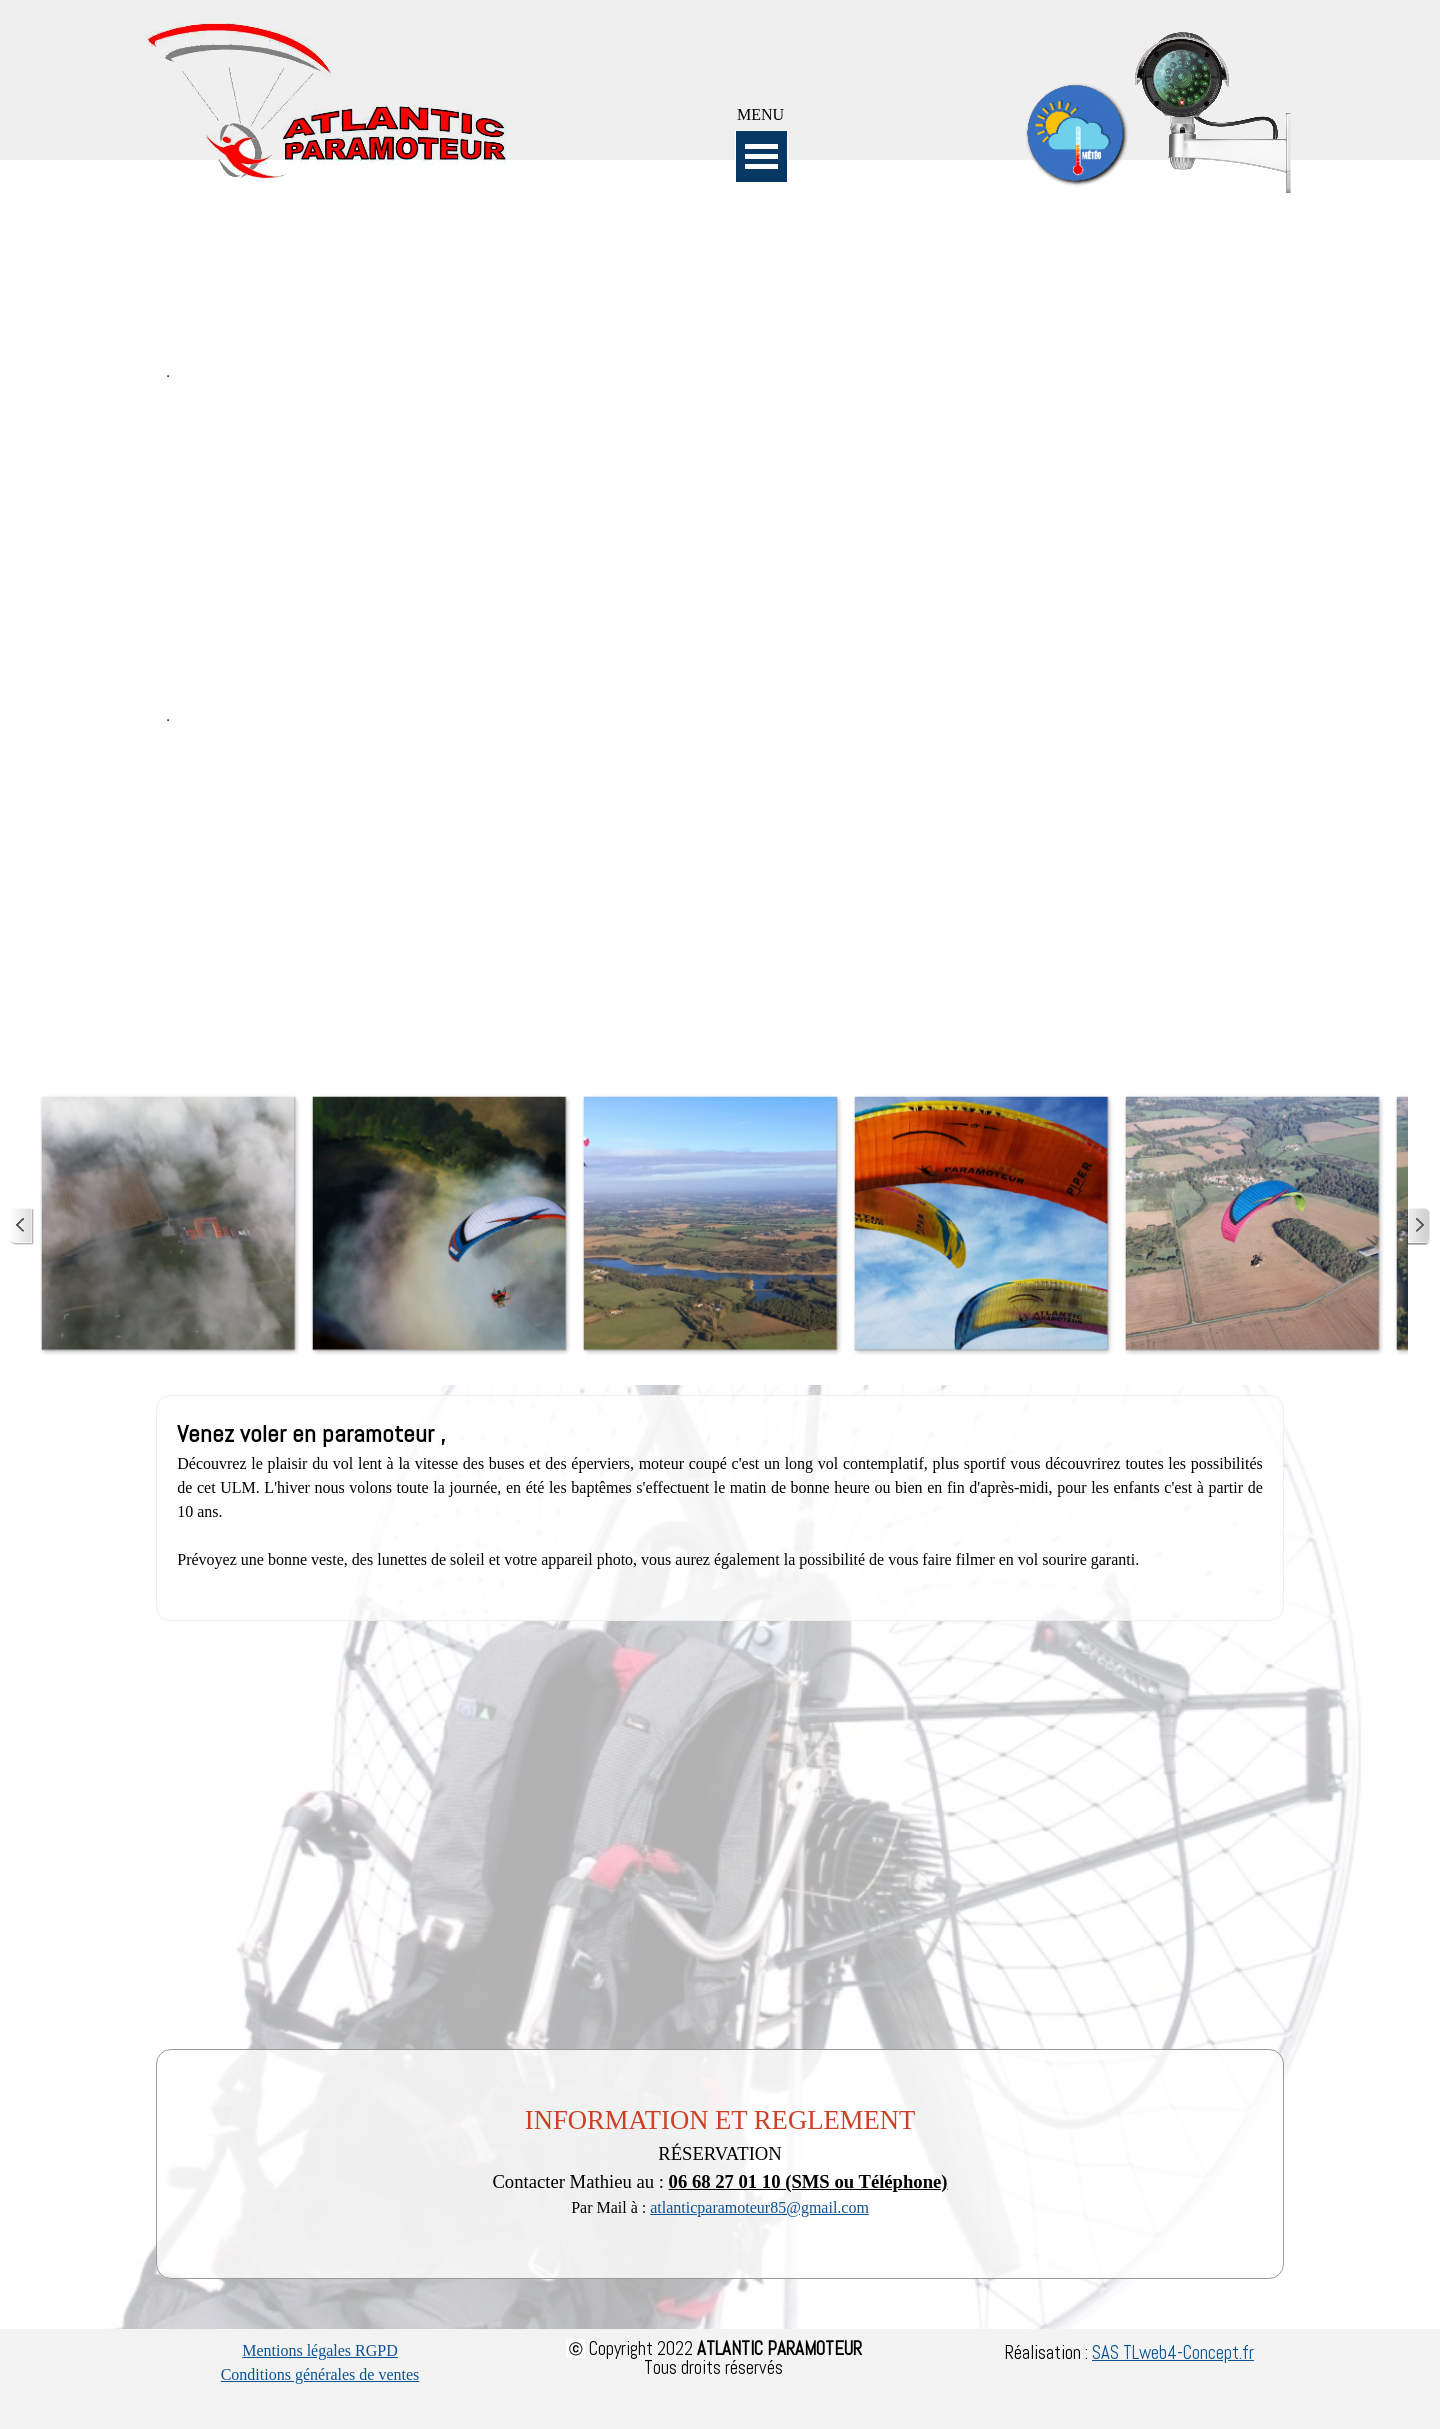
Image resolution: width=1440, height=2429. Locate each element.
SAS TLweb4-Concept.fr (1173, 2353)
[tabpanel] (762, 115)
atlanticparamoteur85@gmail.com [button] (759, 2207)
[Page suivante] (1418, 1226)
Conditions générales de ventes (320, 2374)
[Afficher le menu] (761, 156)
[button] (167, 1222)
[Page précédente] (22, 1226)
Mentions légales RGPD (320, 2350)
